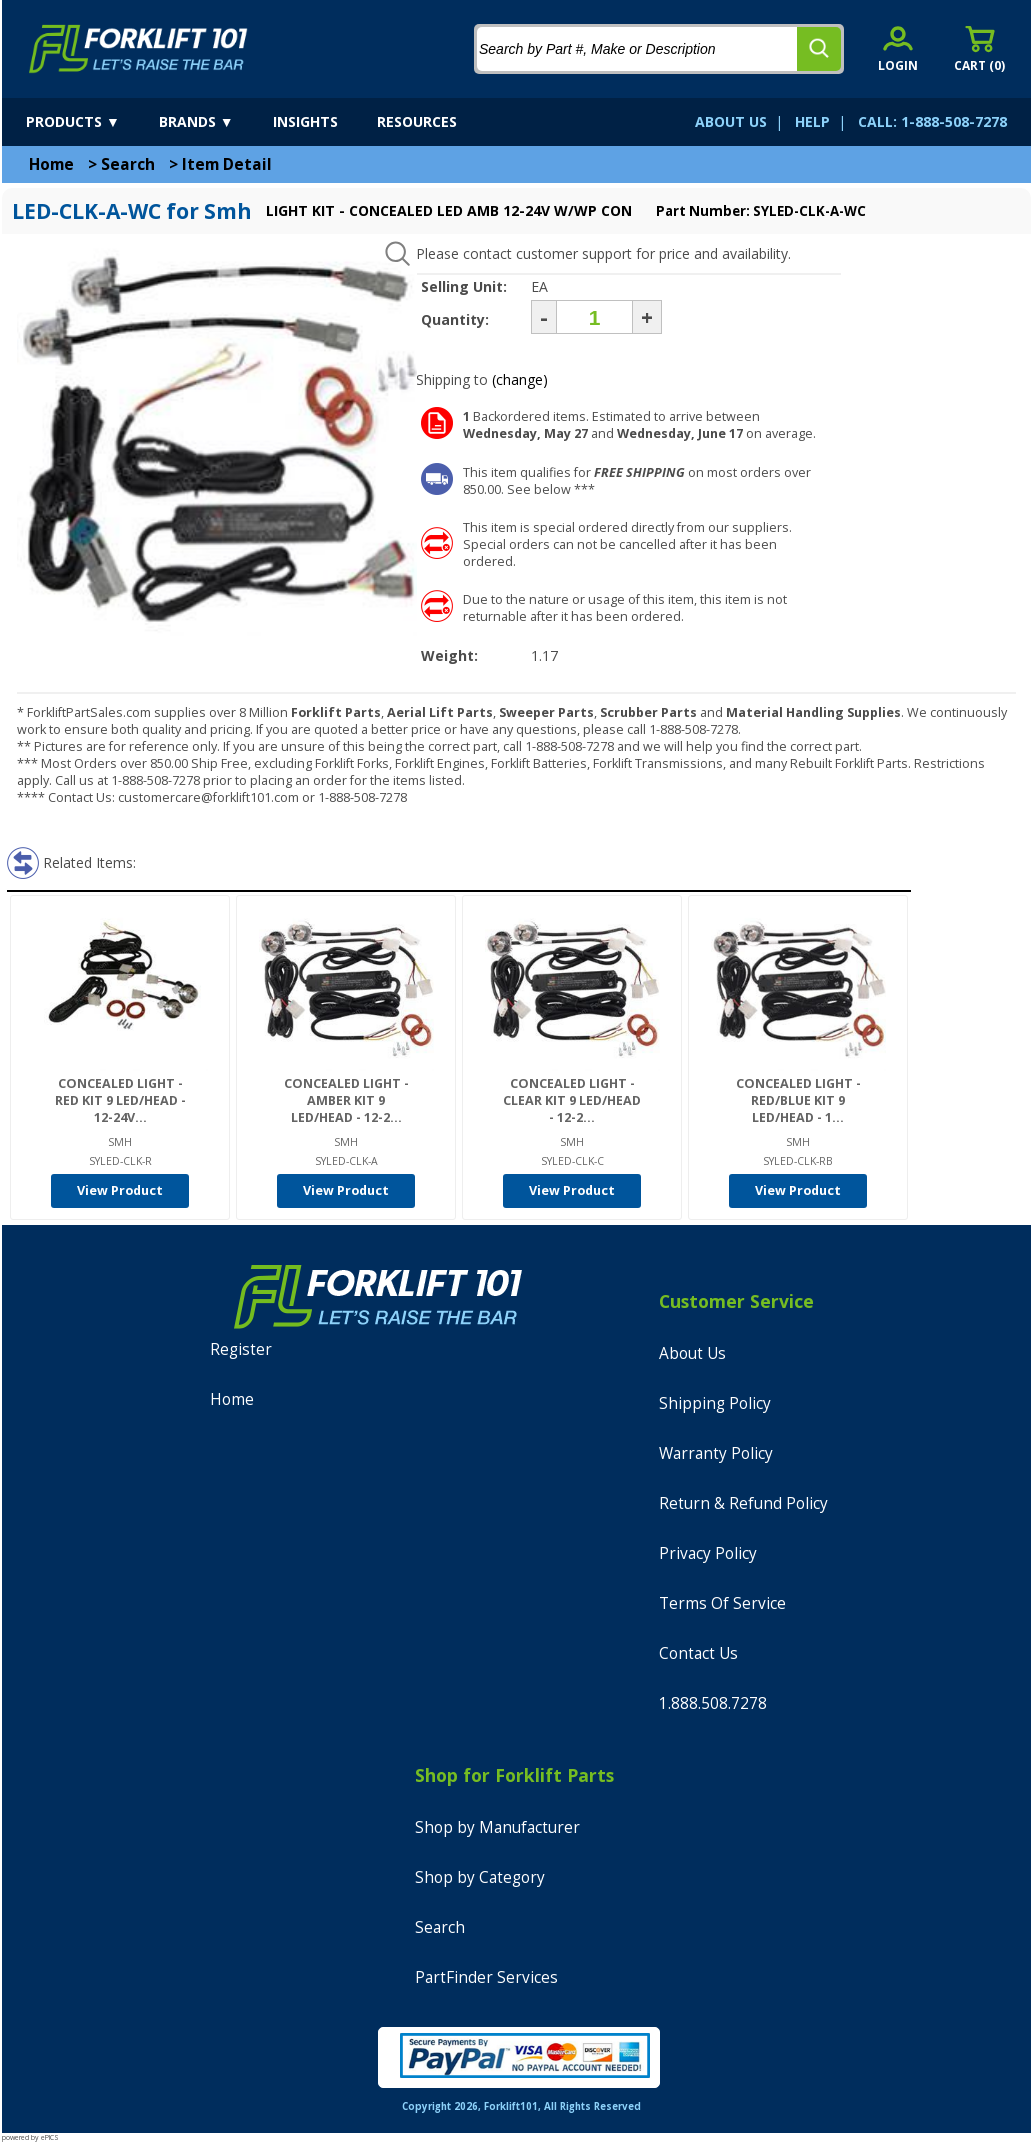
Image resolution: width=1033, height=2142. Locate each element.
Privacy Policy (708, 1553)
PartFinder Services (486, 1977)
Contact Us (698, 1653)
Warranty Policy (716, 1453)
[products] (90, 122)
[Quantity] (594, 317)
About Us (692, 1353)
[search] (819, 49)
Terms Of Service (722, 1603)
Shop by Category (480, 1877)
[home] (138, 49)
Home (51, 164)
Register (241, 1349)
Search (128, 164)
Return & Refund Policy (743, 1503)
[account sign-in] (898, 48)
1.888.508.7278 (713, 1703)
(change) (520, 379)
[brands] (214, 122)
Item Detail (227, 164)
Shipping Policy (715, 1403)
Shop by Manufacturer (497, 1827)
